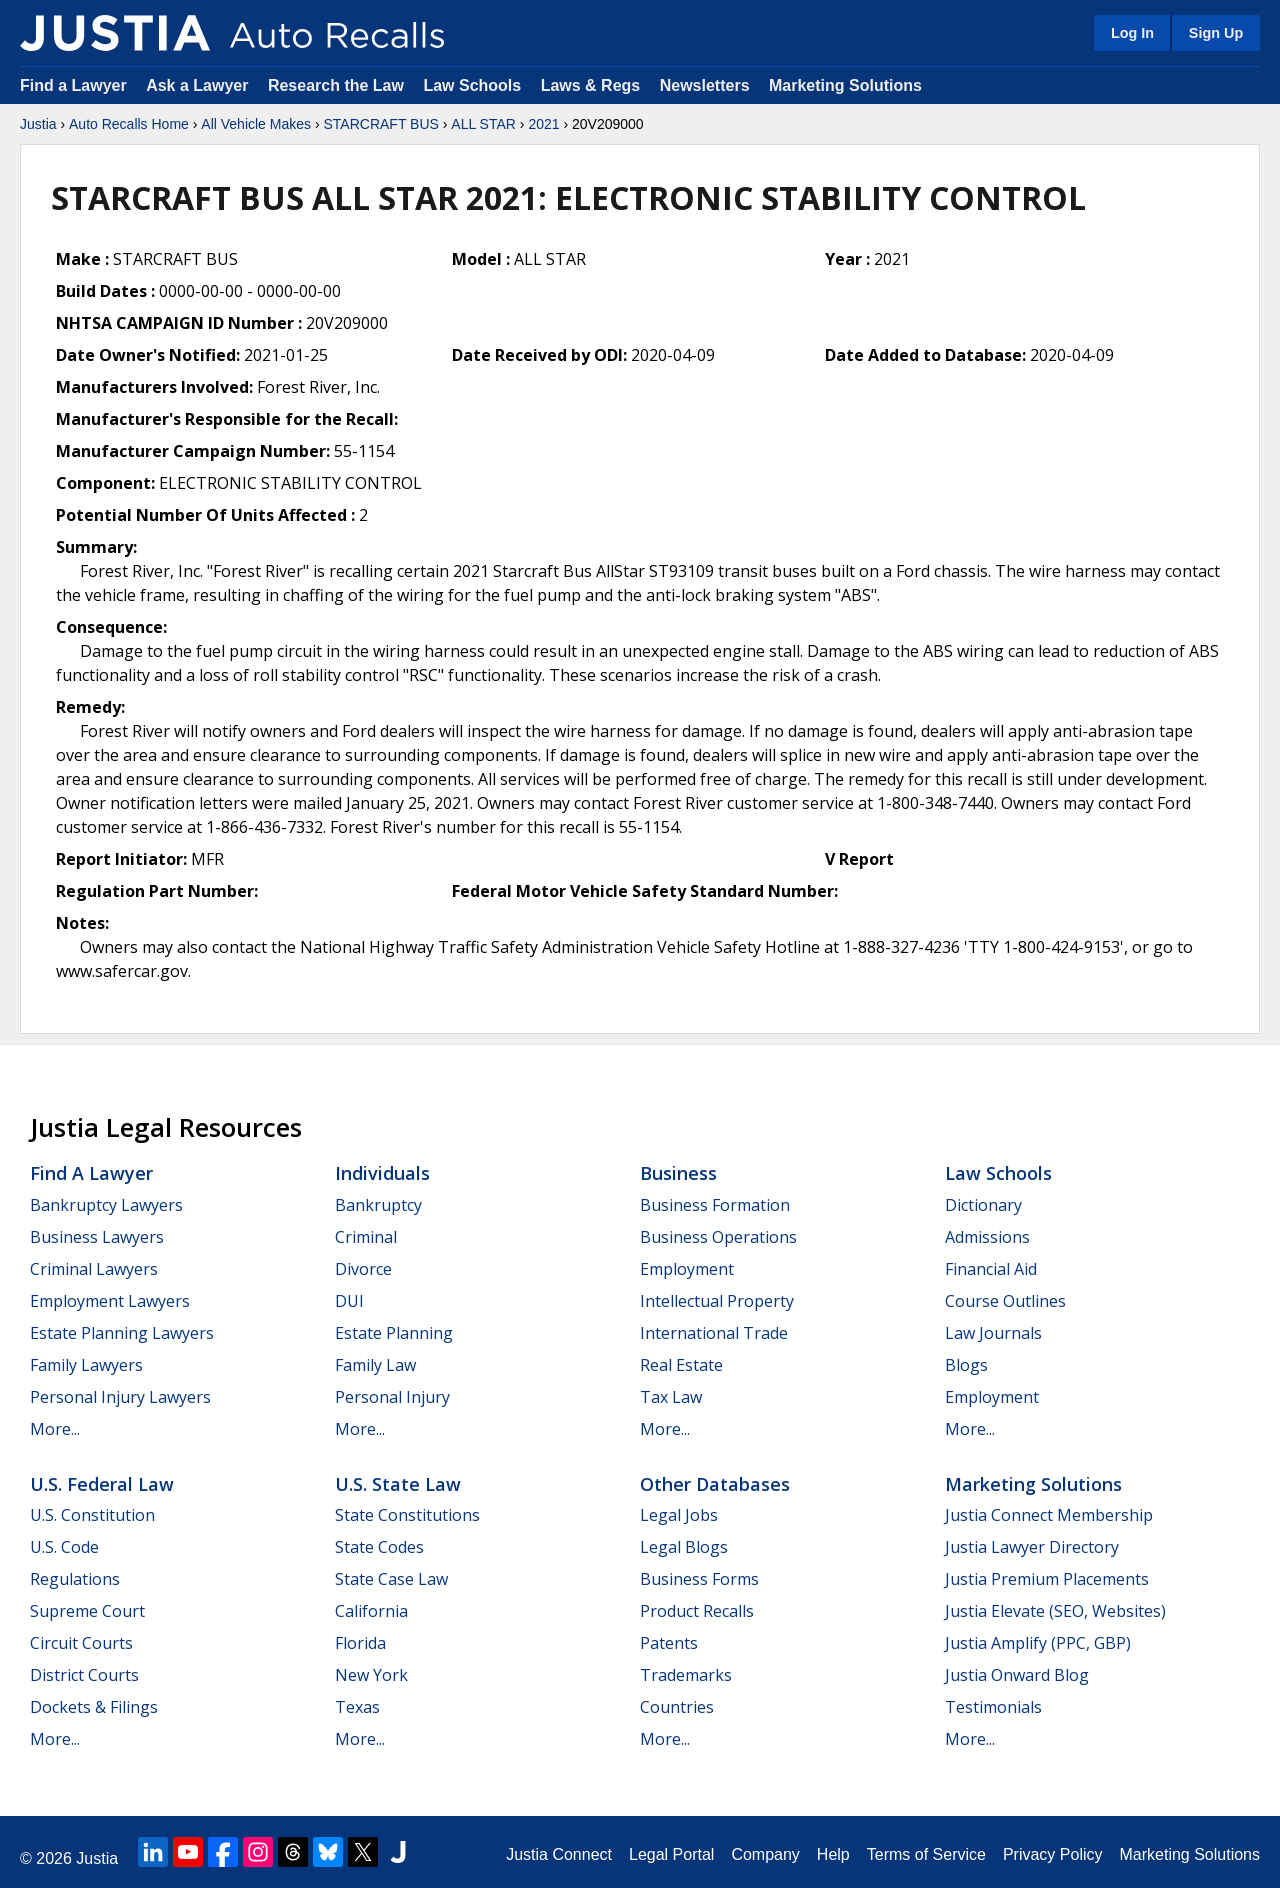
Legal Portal (671, 1854)
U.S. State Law (398, 1484)
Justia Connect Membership (1049, 1515)
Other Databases (715, 1484)
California (371, 1611)
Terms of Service (926, 1854)
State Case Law (391, 1579)
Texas (357, 1707)
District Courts (84, 1675)
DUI (349, 1301)
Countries (677, 1707)
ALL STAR (483, 124)
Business (678, 1173)
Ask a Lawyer (199, 85)
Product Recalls (697, 1611)
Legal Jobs (679, 1515)
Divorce (363, 1269)
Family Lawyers (86, 1365)
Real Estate (681, 1365)
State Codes (379, 1547)
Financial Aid (991, 1269)
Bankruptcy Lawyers (106, 1205)
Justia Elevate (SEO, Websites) (1055, 1611)
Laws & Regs (591, 85)
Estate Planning (394, 1333)
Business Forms (699, 1579)
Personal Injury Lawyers (120, 1397)
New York (371, 1675)
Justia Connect (559, 1854)
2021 (543, 124)
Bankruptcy (378, 1205)
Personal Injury (392, 1397)
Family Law (375, 1365)
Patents (669, 1643)
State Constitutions (407, 1515)
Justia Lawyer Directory (1032, 1547)
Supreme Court (87, 1611)
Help (833, 1854)
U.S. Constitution (92, 1515)
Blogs (966, 1365)
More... (55, 1429)
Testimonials (993, 1707)
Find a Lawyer (73, 85)
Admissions (987, 1237)
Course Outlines (1005, 1301)
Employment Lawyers (110, 1301)
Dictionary (983, 1205)
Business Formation (715, 1205)
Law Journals (993, 1333)
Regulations (75, 1579)
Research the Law (336, 85)
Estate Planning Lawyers (122, 1333)
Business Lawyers (97, 1237)
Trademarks (686, 1675)
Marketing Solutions (845, 85)
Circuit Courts (81, 1643)
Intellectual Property (717, 1301)
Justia (38, 124)
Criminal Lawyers (94, 1269)
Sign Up (1216, 33)
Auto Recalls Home (129, 124)
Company (765, 1854)
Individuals (382, 1173)
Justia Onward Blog (1017, 1675)
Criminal (366, 1237)
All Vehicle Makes (256, 124)
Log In (1132, 33)
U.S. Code (64, 1547)
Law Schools (472, 85)
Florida (360, 1643)
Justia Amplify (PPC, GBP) (1038, 1643)
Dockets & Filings (94, 1707)
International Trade (714, 1333)
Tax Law (671, 1397)
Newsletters (705, 85)
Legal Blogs (684, 1547)
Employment (687, 1269)
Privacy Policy (1053, 1854)
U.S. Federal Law (102, 1484)
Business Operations (718, 1237)
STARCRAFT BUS (380, 124)
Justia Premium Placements (1047, 1579)
